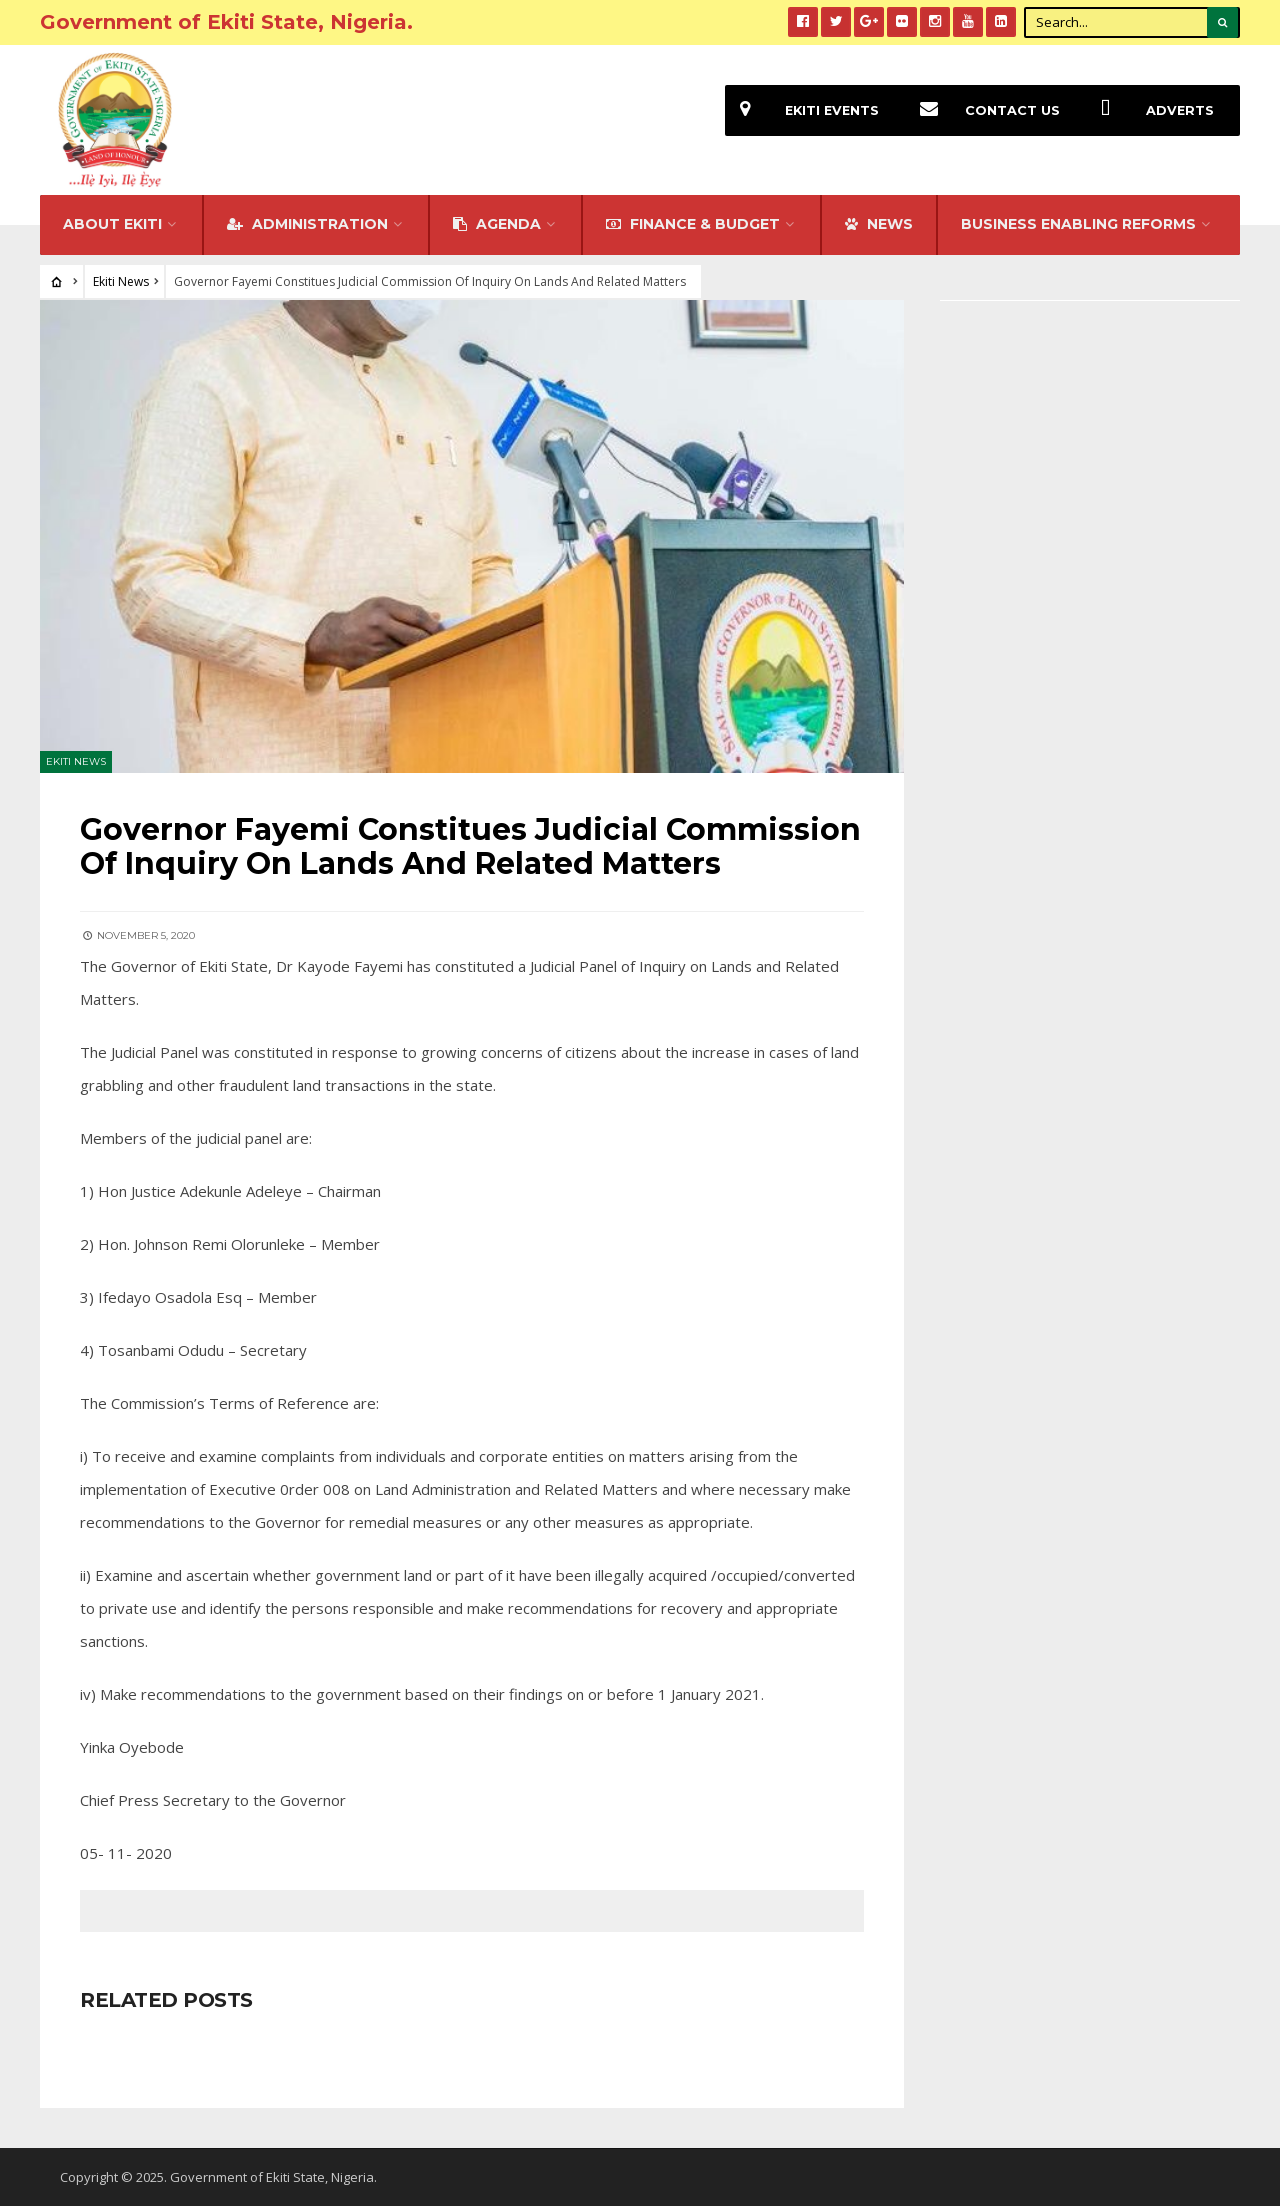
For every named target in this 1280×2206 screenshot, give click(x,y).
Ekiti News (121, 281)
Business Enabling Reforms (1078, 224)
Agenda (497, 224)
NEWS (879, 224)
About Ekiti (112, 224)
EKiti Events (802, 110)
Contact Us (982, 110)
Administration (307, 224)
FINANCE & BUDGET (693, 224)
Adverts (1150, 110)
